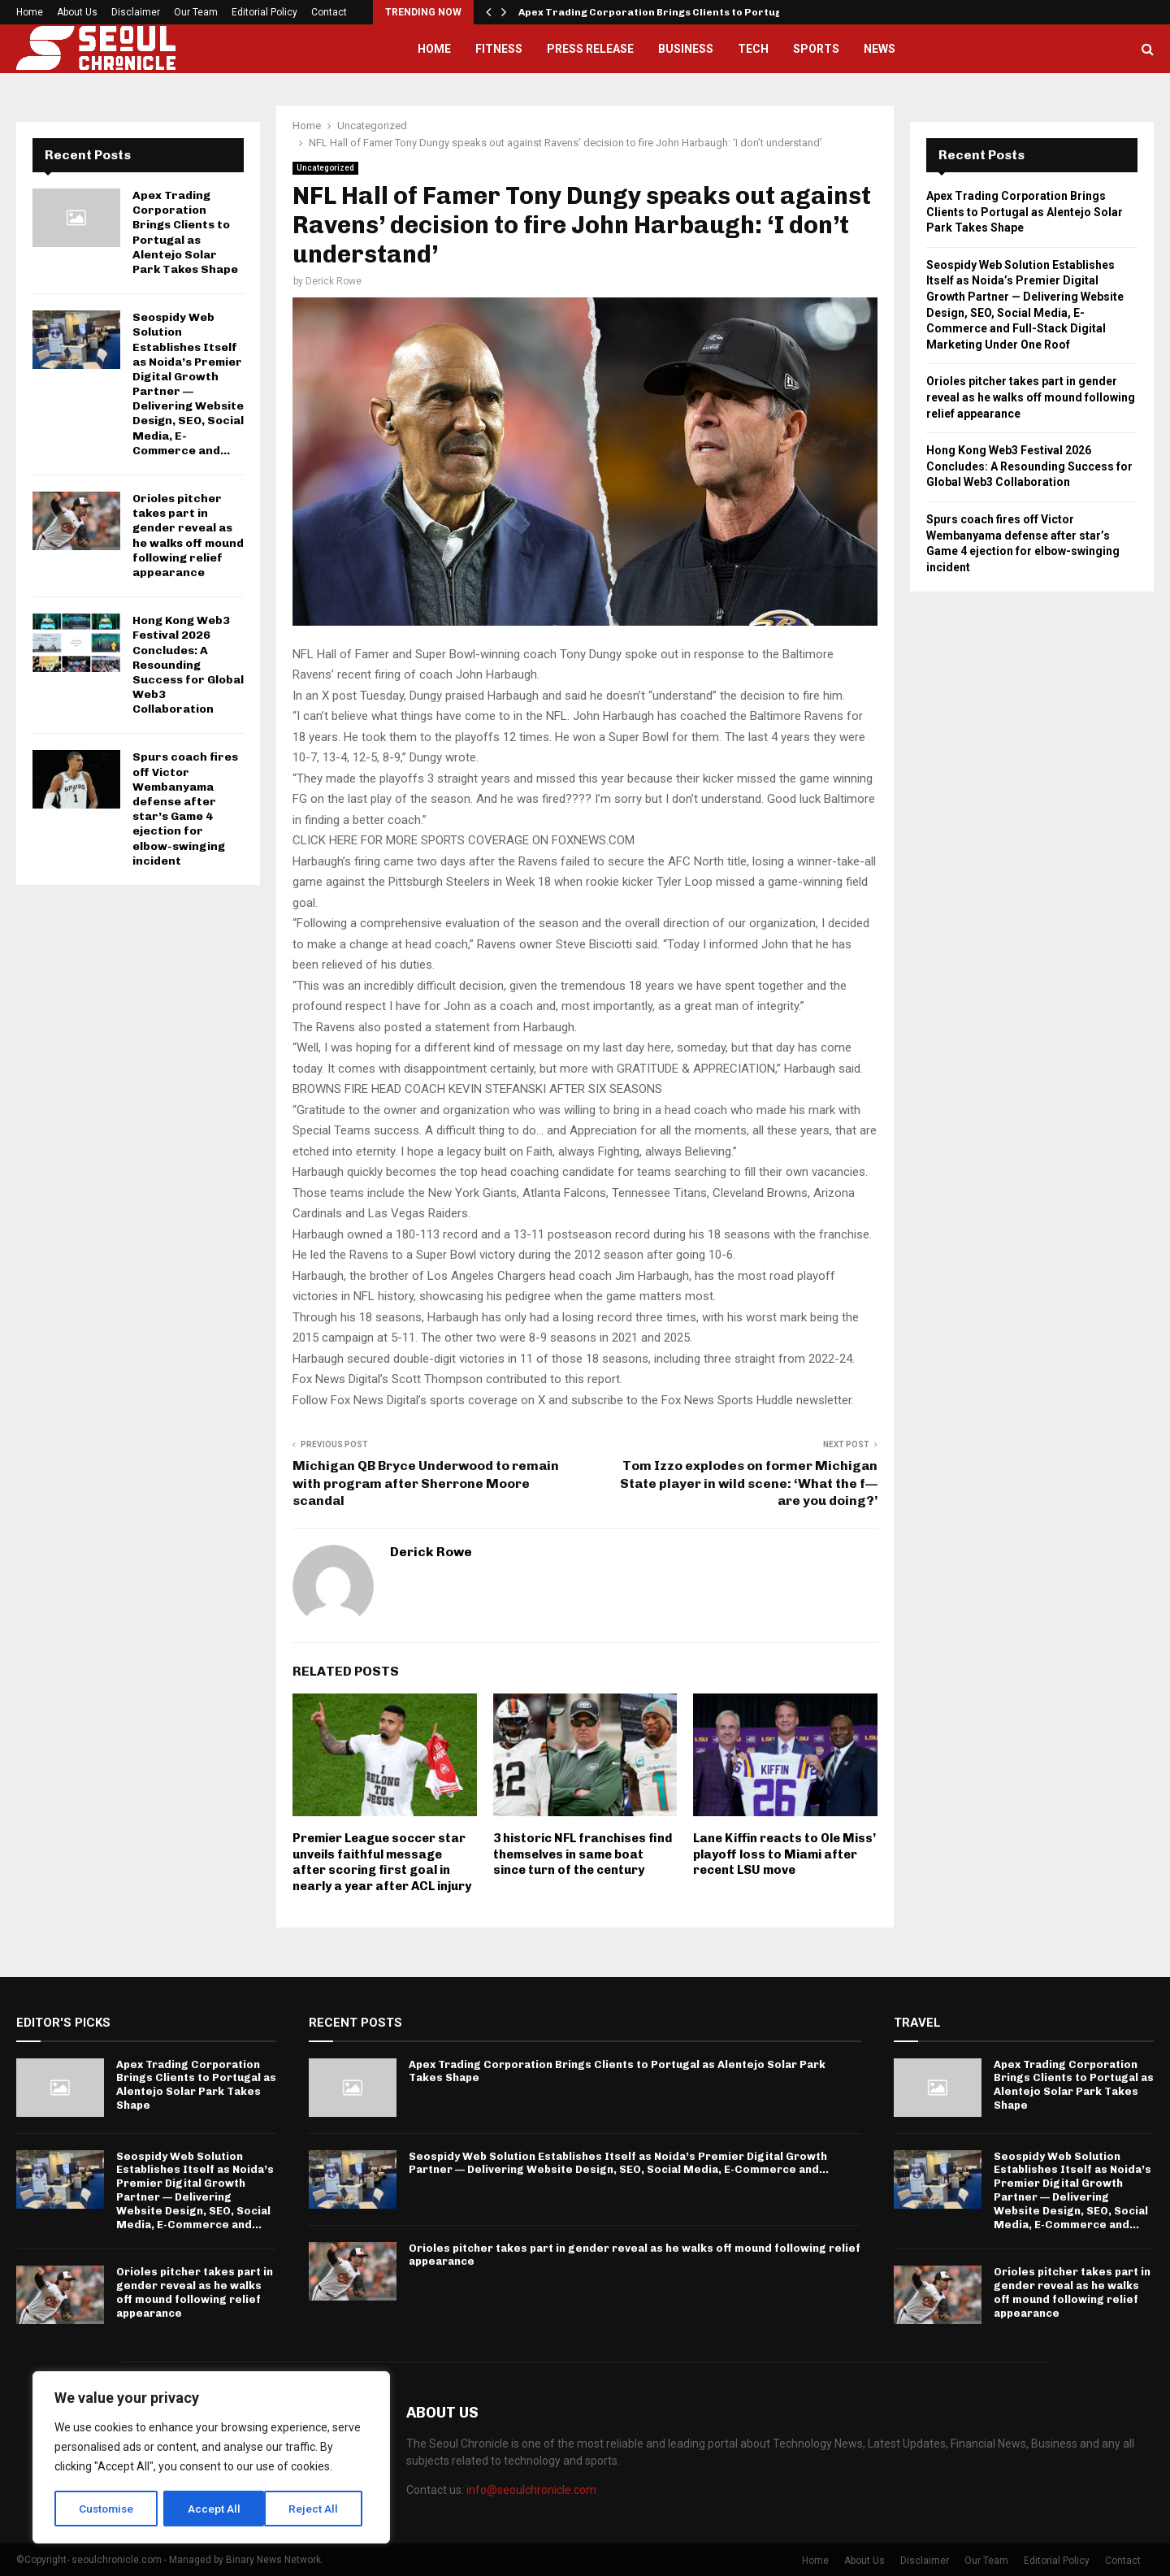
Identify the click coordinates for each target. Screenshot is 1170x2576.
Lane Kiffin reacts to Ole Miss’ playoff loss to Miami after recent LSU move (784, 1854)
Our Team (196, 12)
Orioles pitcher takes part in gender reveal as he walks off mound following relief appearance (188, 535)
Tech (753, 48)
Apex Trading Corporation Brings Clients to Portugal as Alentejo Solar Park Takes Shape (185, 232)
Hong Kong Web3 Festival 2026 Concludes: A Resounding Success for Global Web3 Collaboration (188, 665)
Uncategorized (325, 167)
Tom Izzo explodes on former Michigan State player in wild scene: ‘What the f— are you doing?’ (749, 1483)
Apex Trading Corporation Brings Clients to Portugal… (659, 12)
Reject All (214, 2508)
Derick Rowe (334, 281)
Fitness (498, 48)
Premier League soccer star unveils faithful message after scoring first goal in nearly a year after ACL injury (381, 1862)
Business (685, 48)
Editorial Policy (264, 12)
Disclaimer (135, 12)
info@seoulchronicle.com (531, 2489)
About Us (77, 12)
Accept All (318, 2508)
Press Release (590, 48)
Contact (329, 12)
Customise (107, 2508)
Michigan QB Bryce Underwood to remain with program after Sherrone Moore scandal (425, 1483)
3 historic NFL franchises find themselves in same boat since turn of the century (582, 1854)
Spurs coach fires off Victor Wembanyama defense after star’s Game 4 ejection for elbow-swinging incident (185, 808)
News (879, 48)
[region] (211, 2458)
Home (29, 12)
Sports (816, 48)
